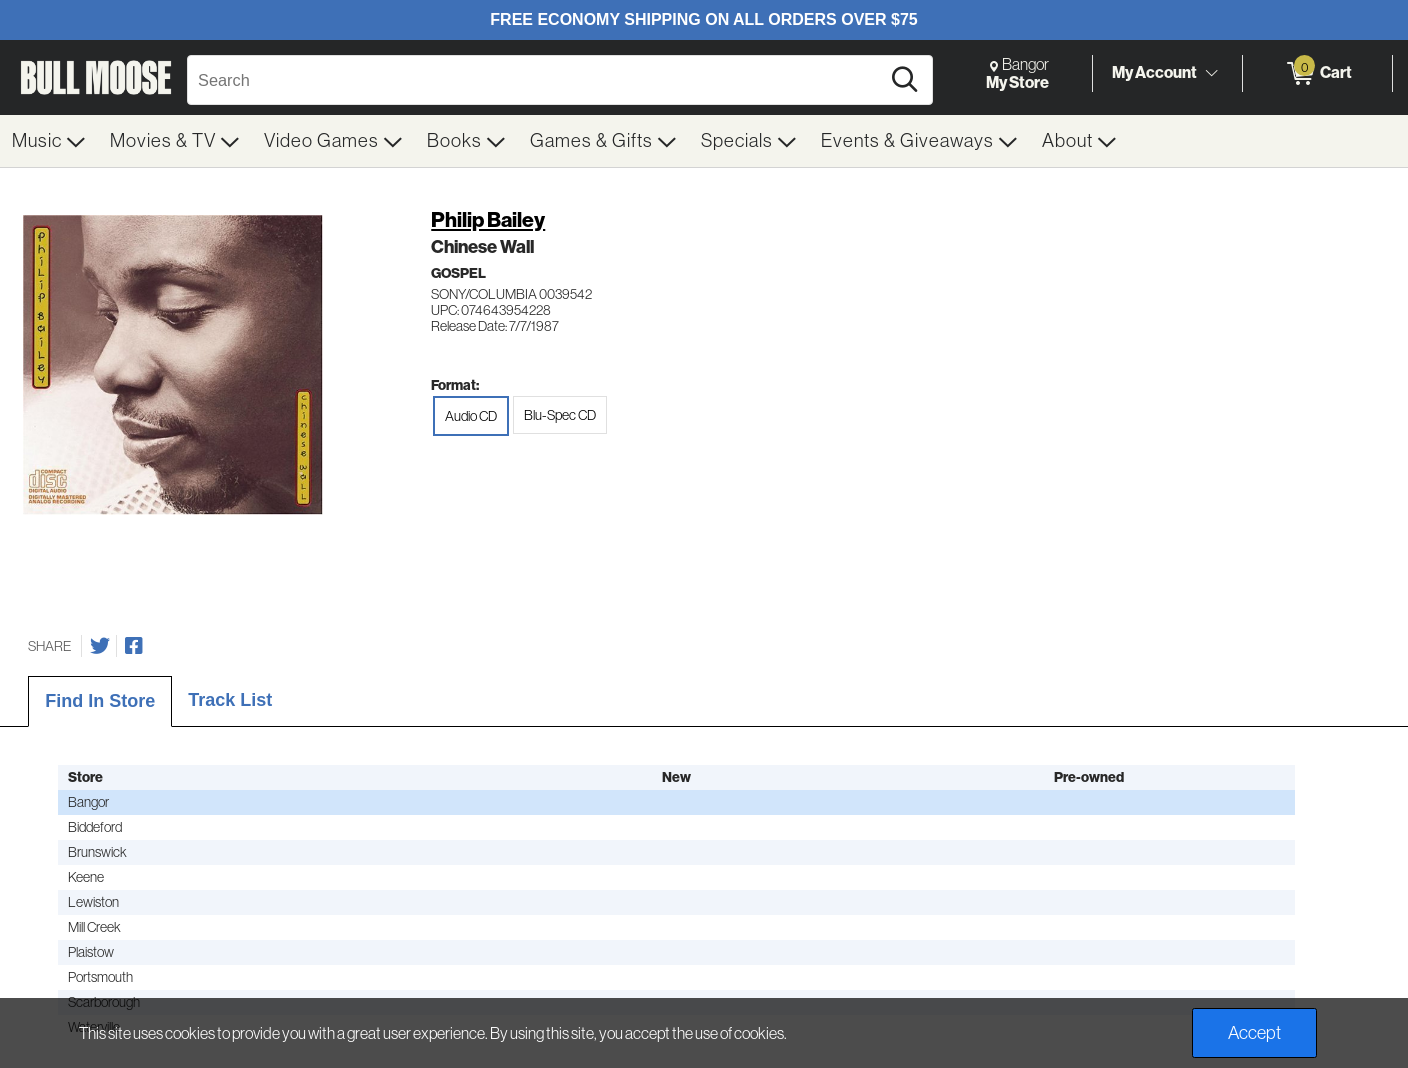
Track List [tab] (230, 700)
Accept (1254, 1033)
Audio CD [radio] (471, 416)
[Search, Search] (536, 80)
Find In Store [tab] (100, 701)
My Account (1154, 72)
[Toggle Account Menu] (1211, 74)
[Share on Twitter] (100, 646)
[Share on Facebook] (134, 646)
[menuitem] (49, 141)
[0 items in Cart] (1317, 74)
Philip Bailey (488, 220)
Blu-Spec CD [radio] (560, 415)
